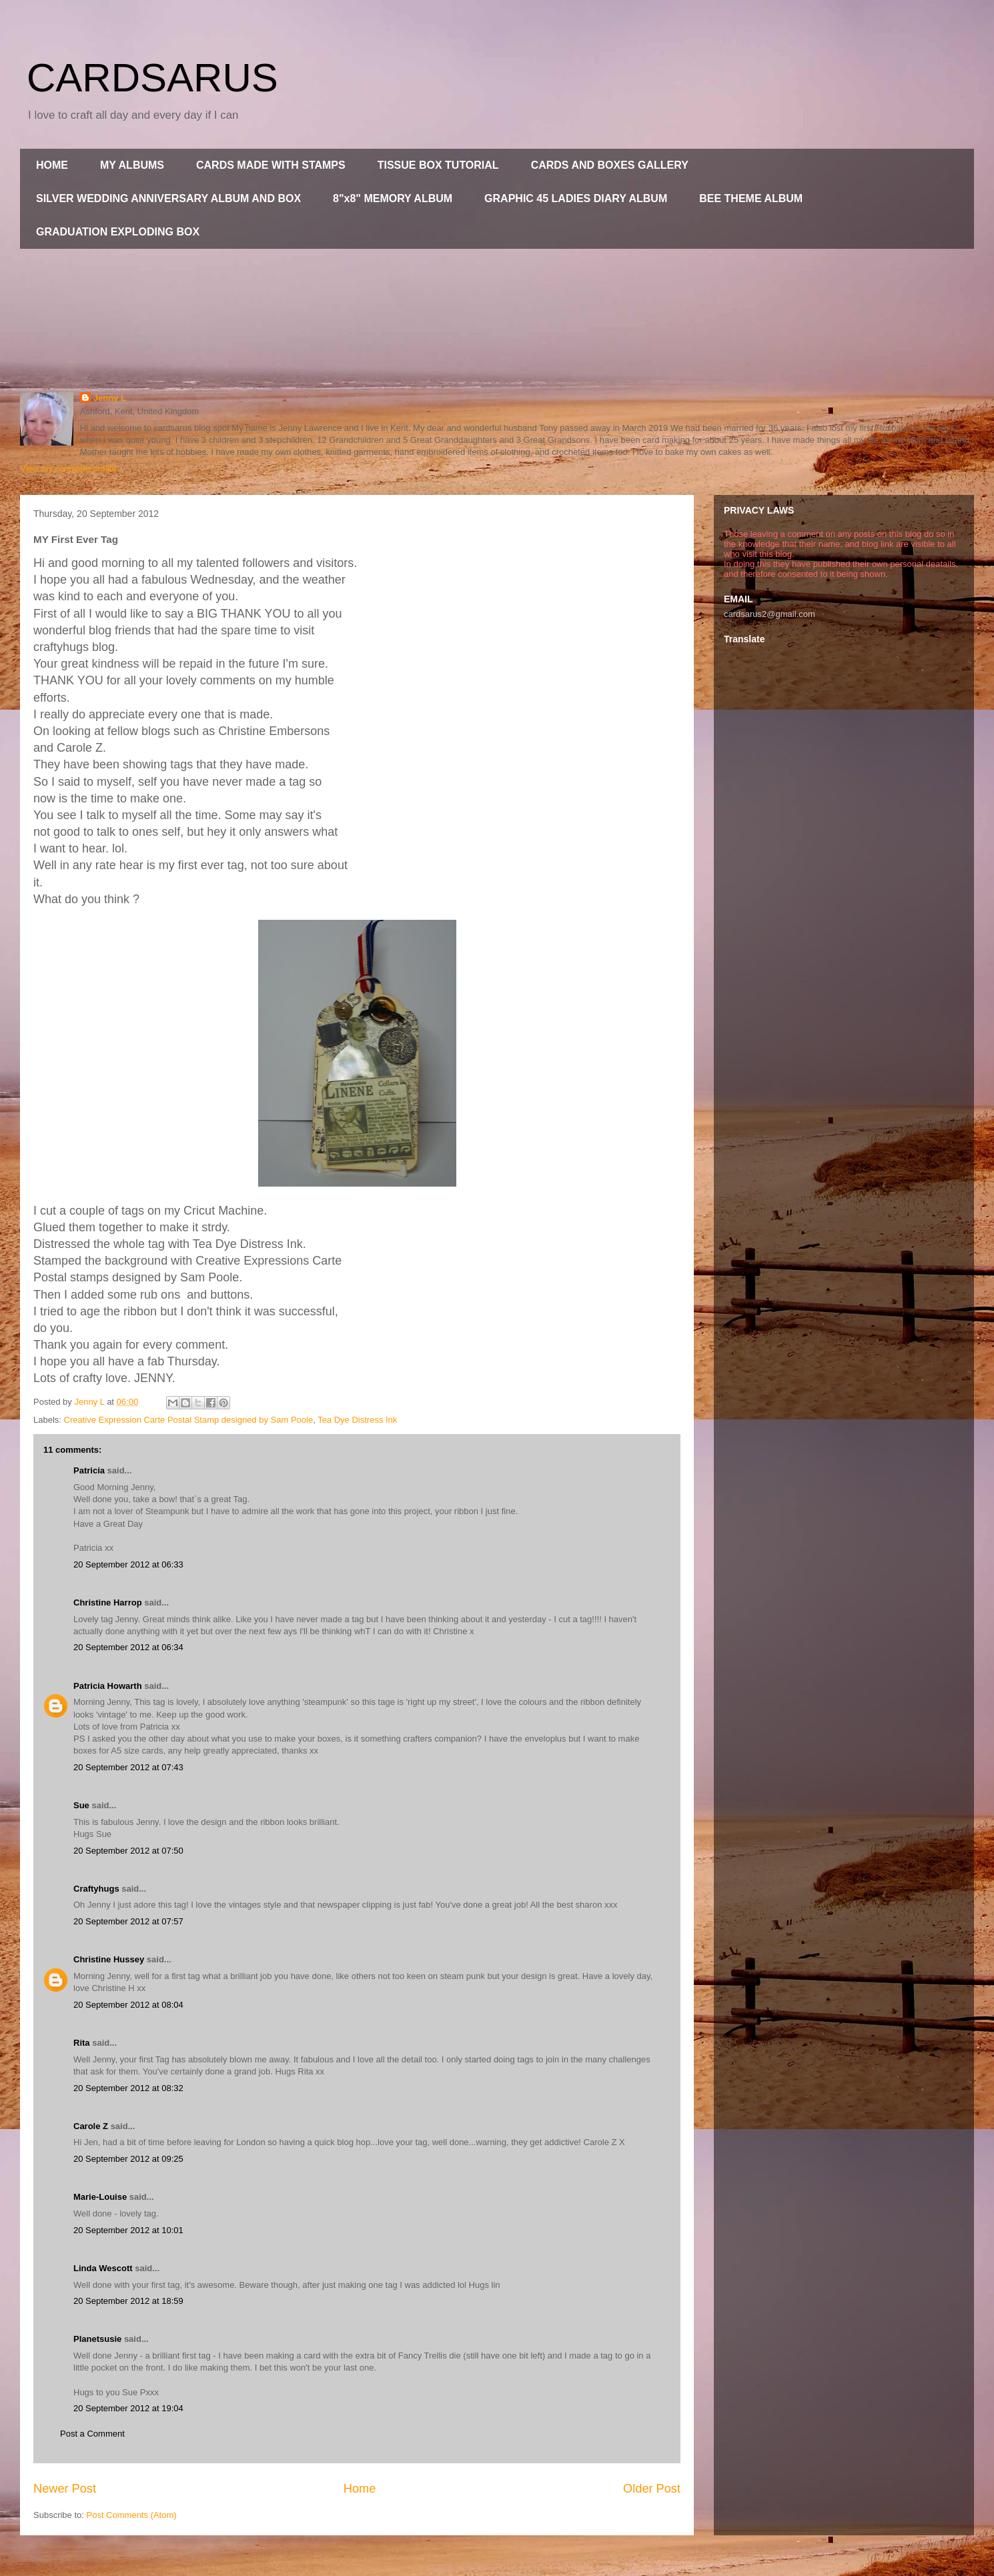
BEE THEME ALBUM (751, 198)
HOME (52, 165)
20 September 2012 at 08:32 (128, 2088)
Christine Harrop (107, 1602)
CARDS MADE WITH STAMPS (271, 165)
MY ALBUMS (132, 165)
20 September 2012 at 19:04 (128, 2408)
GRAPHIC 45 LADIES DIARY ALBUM (575, 198)
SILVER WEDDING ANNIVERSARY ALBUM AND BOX (168, 198)
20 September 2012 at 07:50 (128, 1851)
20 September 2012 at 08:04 (128, 2005)
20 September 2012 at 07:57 (128, 1921)
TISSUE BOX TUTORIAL (438, 165)
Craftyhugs (96, 1889)
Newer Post (64, 2488)
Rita (81, 2043)
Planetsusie (97, 2339)
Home (360, 2488)
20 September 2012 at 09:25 (128, 2159)
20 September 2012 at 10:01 (128, 2230)
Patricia (89, 1470)
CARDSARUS (152, 77)
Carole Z (90, 2126)
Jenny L (109, 398)
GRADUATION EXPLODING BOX (117, 231)
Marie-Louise (100, 2197)
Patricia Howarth (107, 1686)
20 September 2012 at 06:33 (128, 1564)
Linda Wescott (103, 2268)
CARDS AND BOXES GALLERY (609, 165)
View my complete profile (68, 469)
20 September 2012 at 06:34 (128, 1647)
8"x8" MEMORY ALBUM (392, 198)
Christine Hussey (108, 1959)
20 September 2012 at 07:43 (128, 1767)
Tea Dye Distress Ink (357, 1420)
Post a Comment (92, 2434)
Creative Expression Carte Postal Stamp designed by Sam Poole (189, 1420)
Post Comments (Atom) (132, 2515)
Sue (81, 1805)
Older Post (651, 2488)
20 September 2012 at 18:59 (128, 2301)
